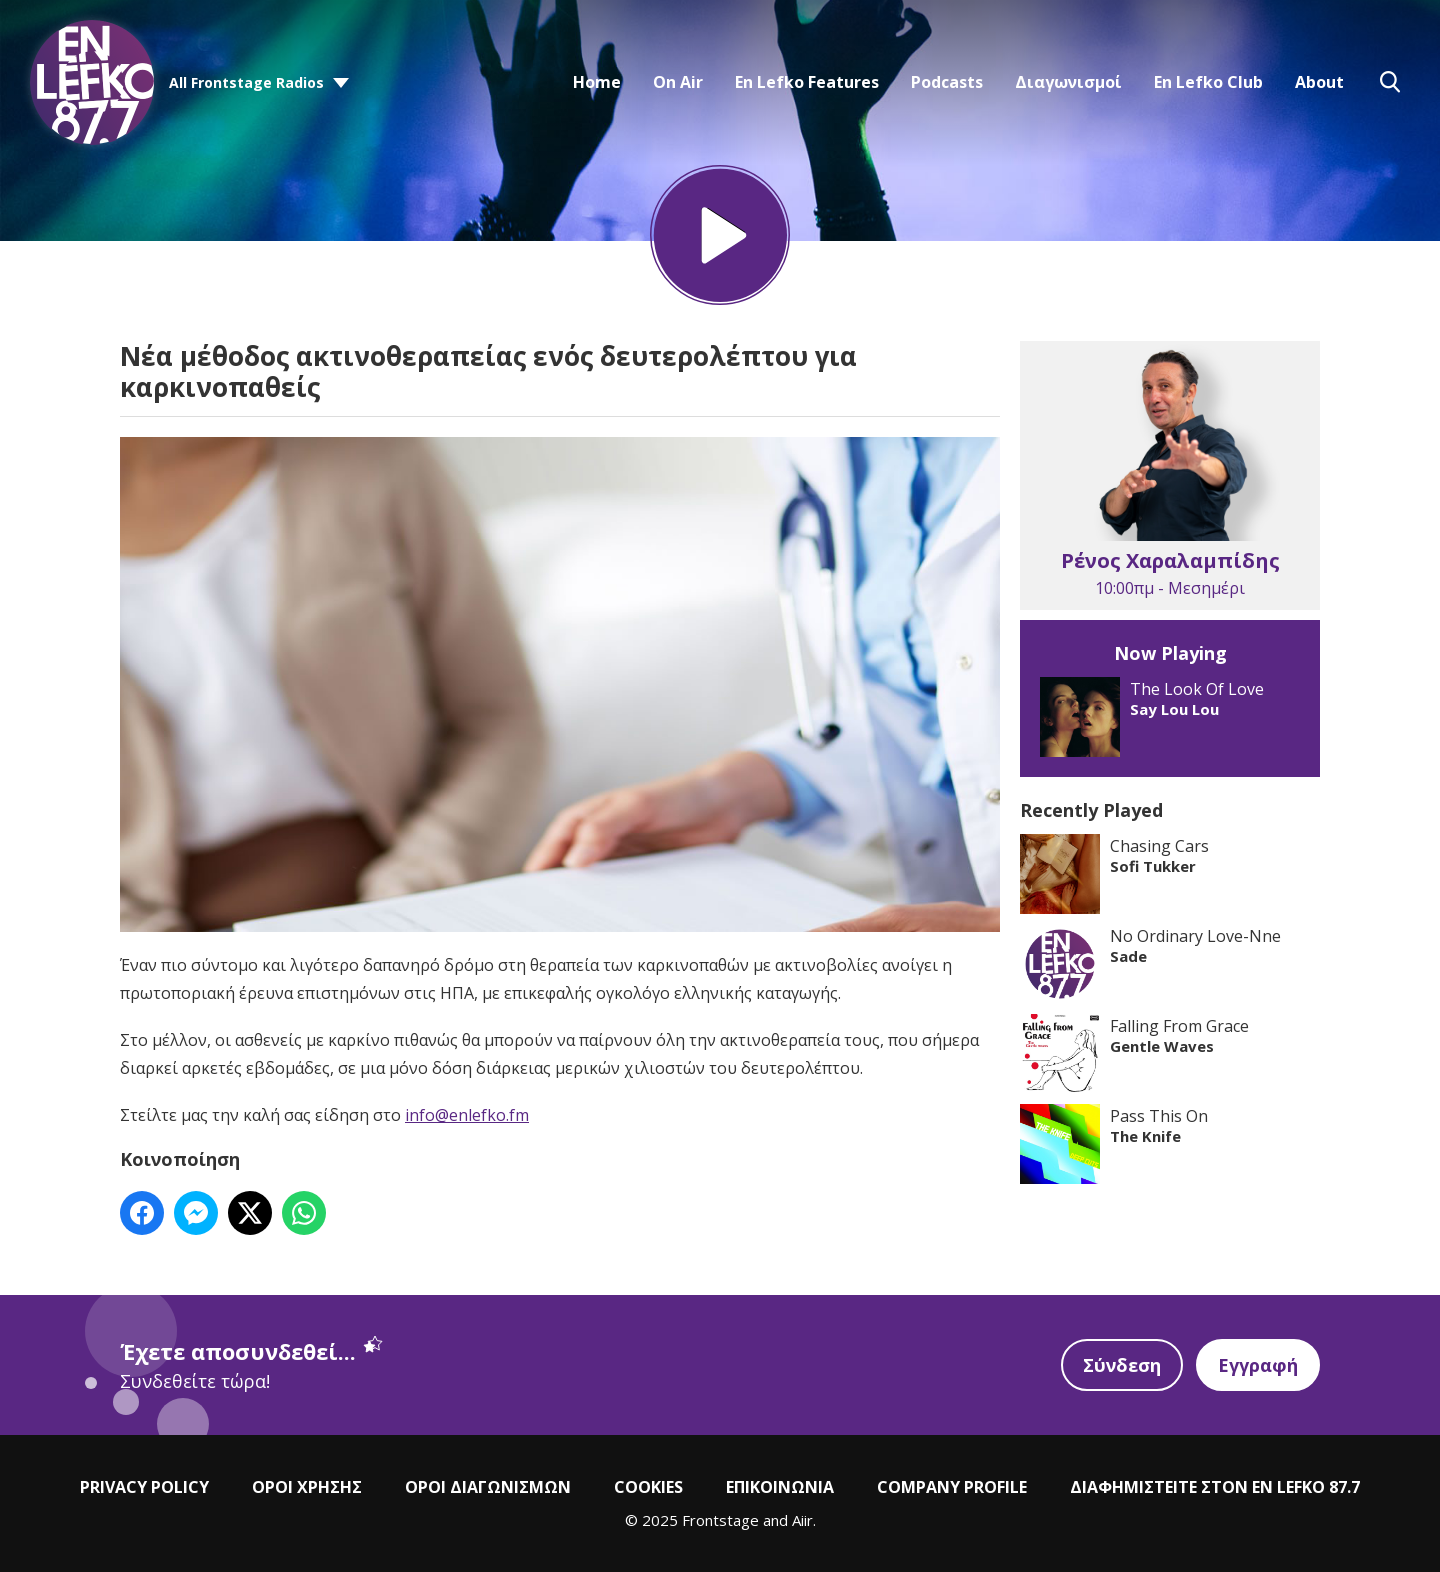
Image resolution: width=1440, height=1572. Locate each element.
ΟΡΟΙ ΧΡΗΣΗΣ (307, 1487)
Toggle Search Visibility (1390, 82)
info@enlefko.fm (467, 1115)
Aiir (802, 1520)
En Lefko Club (1208, 82)
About (1319, 82)
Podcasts (947, 82)
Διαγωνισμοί (1068, 82)
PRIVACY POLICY (144, 1487)
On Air (678, 82)
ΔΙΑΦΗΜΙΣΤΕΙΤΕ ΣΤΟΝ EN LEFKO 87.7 (1215, 1487)
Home (597, 82)
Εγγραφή (1258, 1365)
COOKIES (648, 1487)
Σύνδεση (1122, 1365)
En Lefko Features (807, 82)
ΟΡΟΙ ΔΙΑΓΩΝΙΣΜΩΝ (488, 1487)
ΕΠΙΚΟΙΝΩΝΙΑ (780, 1487)
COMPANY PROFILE (952, 1487)
